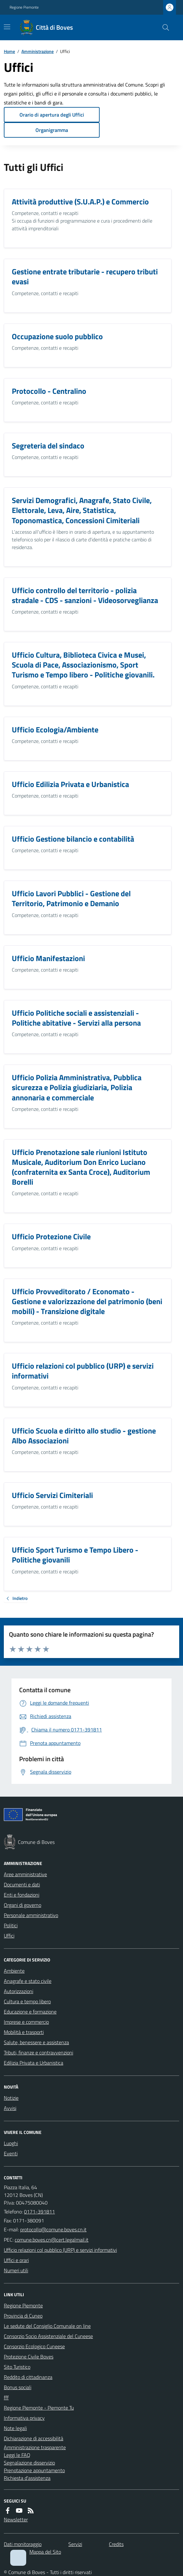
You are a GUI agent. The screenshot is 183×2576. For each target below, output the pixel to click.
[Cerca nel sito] (163, 27)
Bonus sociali (17, 2387)
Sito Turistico (17, 2367)
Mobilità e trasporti (24, 2032)
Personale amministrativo (31, 1915)
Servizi (75, 2544)
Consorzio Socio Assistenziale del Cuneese (48, 2336)
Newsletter (16, 2519)
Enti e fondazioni (21, 1895)
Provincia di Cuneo (23, 2316)
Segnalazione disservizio (29, 2462)
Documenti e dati (22, 1884)
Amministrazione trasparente (35, 2447)
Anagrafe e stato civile (27, 1981)
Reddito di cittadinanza (28, 2377)
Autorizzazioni (18, 1991)
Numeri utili (16, 2270)
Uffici (9, 1935)
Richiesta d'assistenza (27, 2478)
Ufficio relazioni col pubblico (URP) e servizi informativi (60, 2250)
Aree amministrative (25, 1874)
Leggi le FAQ (17, 2455)
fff (6, 2397)
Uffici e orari (16, 2260)
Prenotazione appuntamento (34, 2470)
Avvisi (10, 2108)
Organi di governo (22, 1905)
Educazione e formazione (30, 2011)
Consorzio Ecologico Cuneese (34, 2346)
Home (9, 51)
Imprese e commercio (26, 2022)
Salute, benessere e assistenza (36, 2042)
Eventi (11, 2153)
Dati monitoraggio (23, 2544)
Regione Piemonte (24, 7)
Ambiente (14, 1971)
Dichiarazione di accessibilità (33, 2438)
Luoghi (11, 2143)
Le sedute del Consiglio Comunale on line (47, 2326)
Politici (11, 1925)
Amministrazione (37, 51)
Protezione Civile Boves (28, 2356)
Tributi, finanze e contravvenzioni (38, 2052)
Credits (116, 2544)
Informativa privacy (24, 2418)
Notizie (11, 2098)
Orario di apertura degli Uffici (51, 114)
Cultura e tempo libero (27, 2001)
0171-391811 (39, 2211)
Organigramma (51, 130)
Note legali (15, 2428)
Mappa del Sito (45, 2552)
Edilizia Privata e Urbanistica (33, 2063)
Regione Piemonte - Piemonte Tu (39, 2408)
